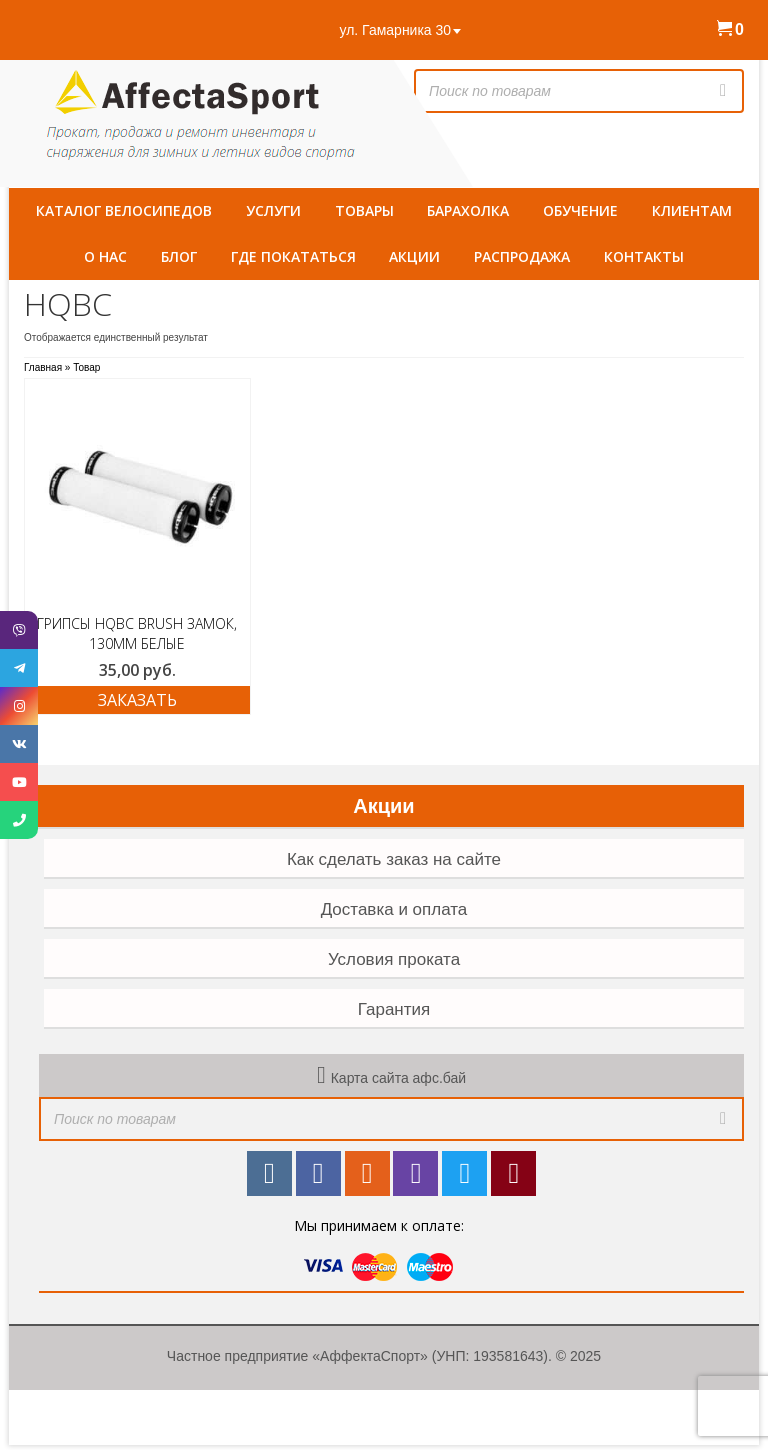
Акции (383, 806)
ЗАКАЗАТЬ (137, 700)
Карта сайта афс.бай (398, 1078)
